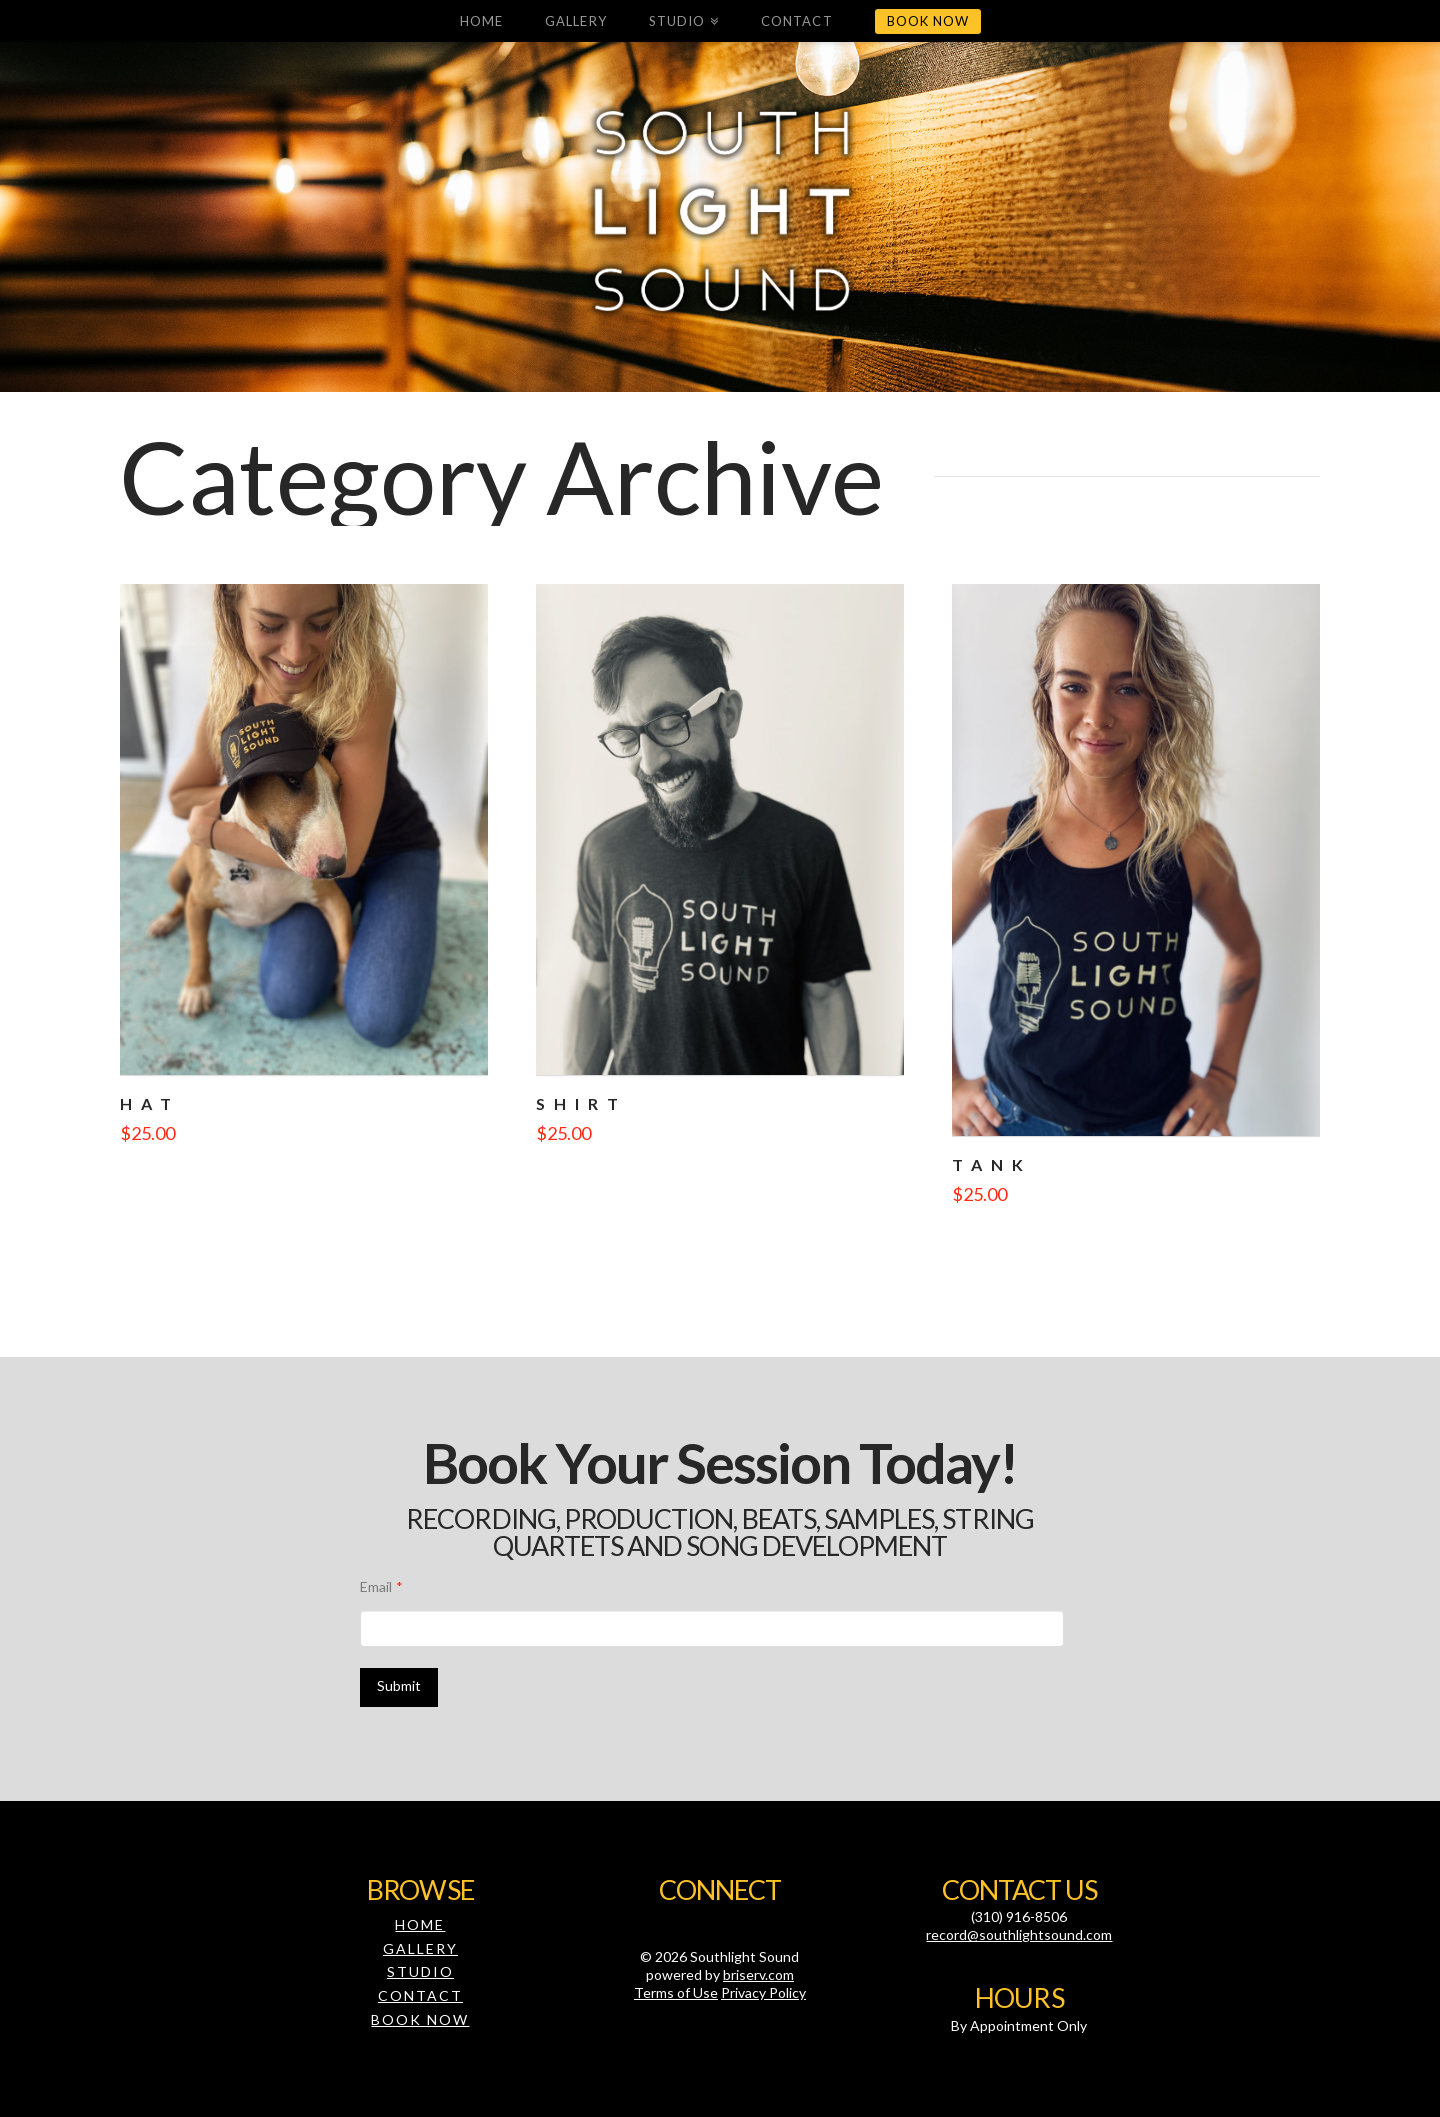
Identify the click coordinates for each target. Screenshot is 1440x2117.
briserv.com (758, 1974)
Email (381, 1586)
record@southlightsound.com (1019, 1934)
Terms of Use (676, 1992)
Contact (420, 1995)
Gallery (420, 1948)
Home (420, 1924)
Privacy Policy (763, 1992)
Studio (420, 1971)
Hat (150, 1103)
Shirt (581, 1103)
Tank (992, 1164)
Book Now (420, 2019)
